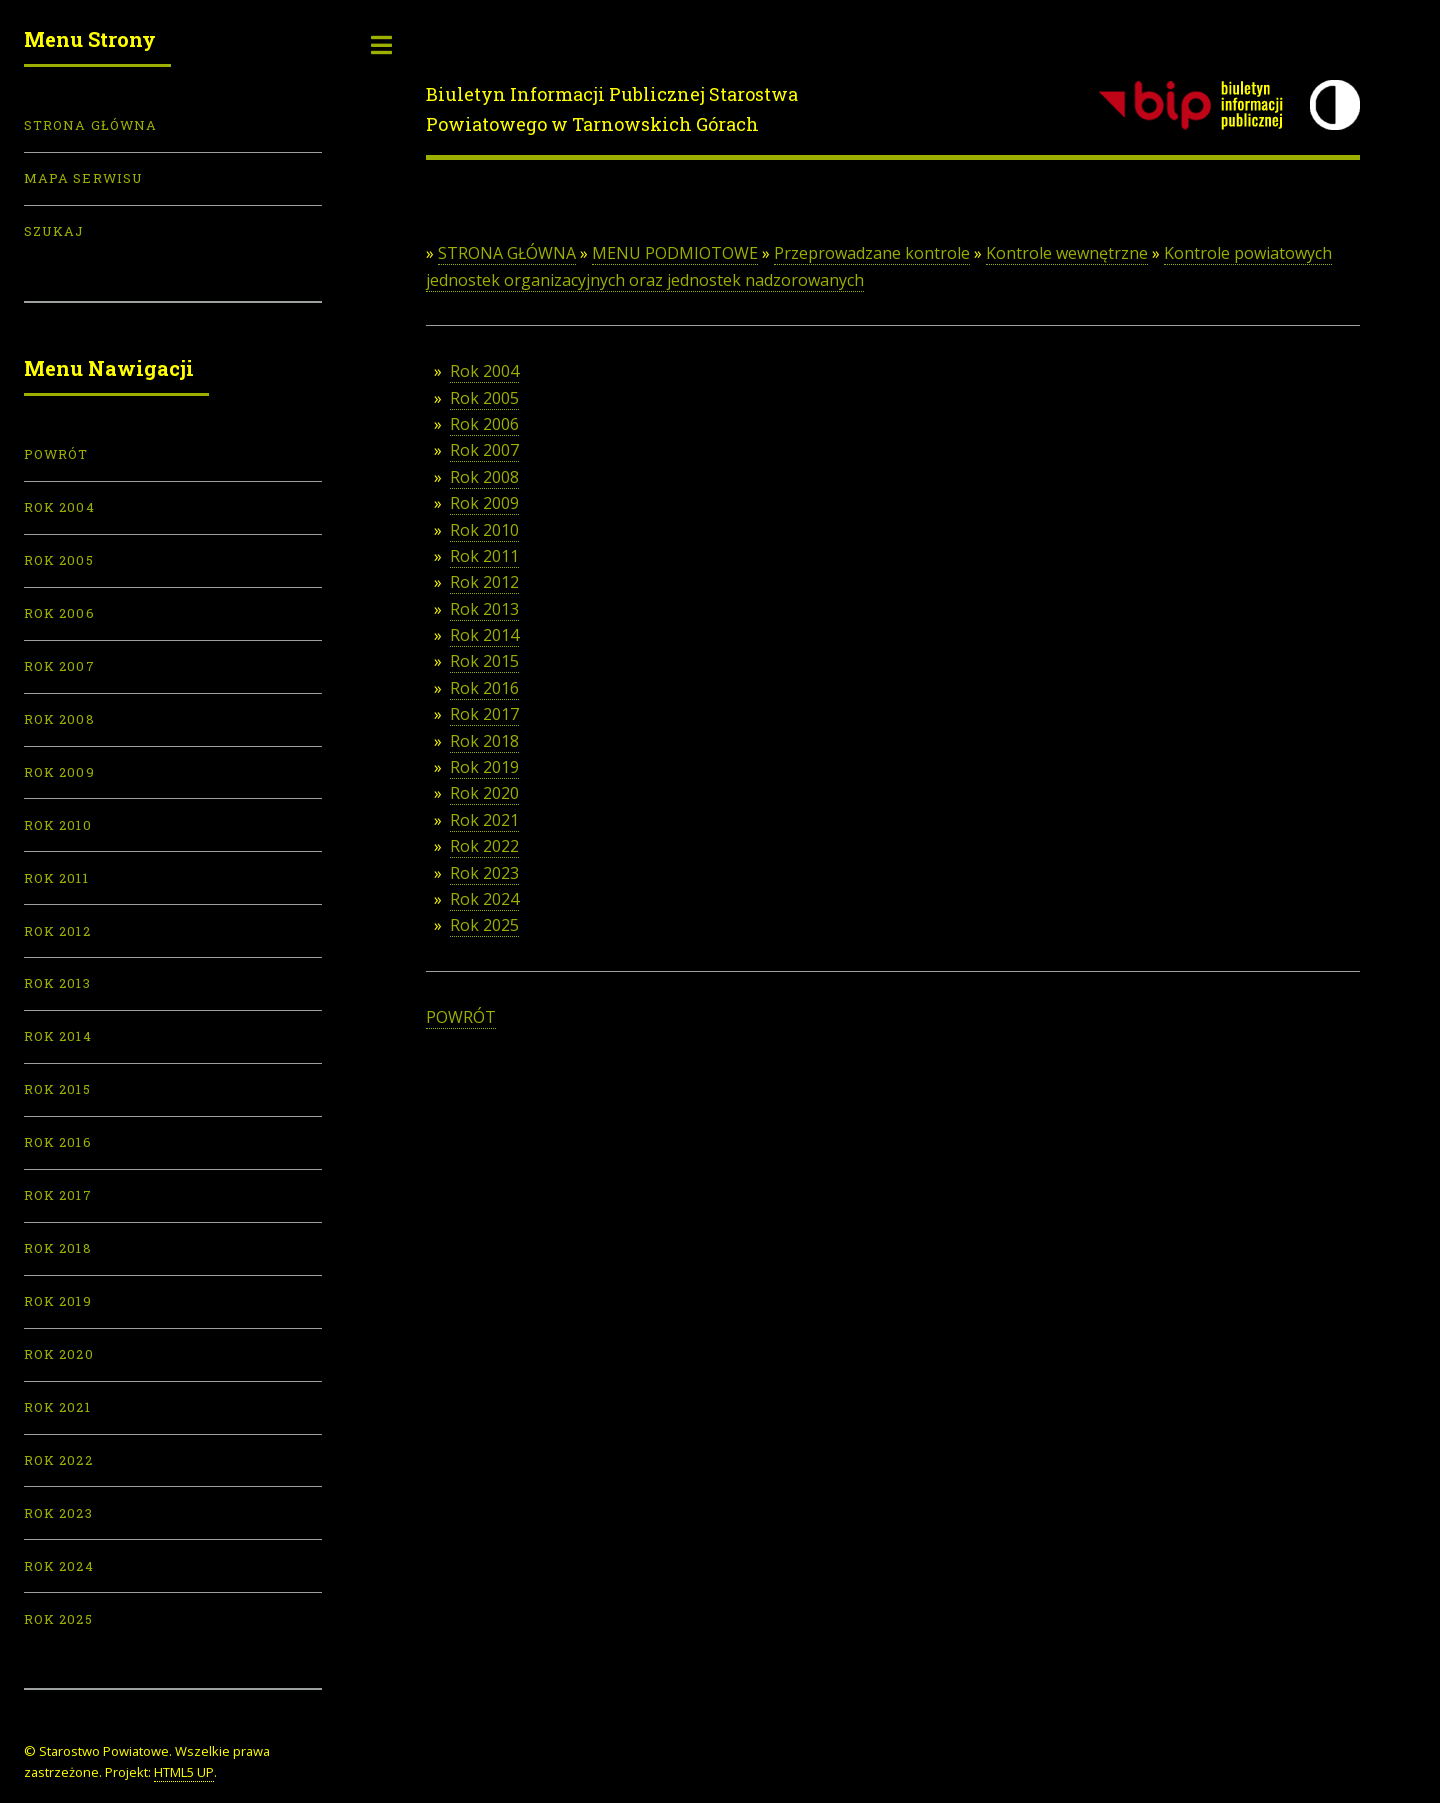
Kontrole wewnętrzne (1067, 253)
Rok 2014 (484, 635)
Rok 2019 (484, 767)
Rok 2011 (484, 556)
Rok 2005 (484, 398)
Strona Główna (90, 125)
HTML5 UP (184, 1772)
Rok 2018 (484, 741)
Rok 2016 (484, 688)
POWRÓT (461, 1017)
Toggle (382, 45)
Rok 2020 (484, 793)
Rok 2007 (484, 450)
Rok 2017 (484, 714)
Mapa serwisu (83, 178)
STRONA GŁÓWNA (507, 253)
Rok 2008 (484, 477)
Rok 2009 (484, 503)
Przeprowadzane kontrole (872, 253)
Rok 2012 (484, 582)
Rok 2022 (484, 846)
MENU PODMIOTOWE (675, 253)
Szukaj (54, 231)
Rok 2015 (484, 661)
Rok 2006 (484, 424)
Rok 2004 (484, 371)
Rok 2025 (484, 925)
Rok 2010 (484, 530)
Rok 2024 (484, 899)
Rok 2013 (484, 609)
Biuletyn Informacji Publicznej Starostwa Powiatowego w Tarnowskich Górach (612, 109)
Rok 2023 (484, 873)
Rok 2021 (484, 820)
